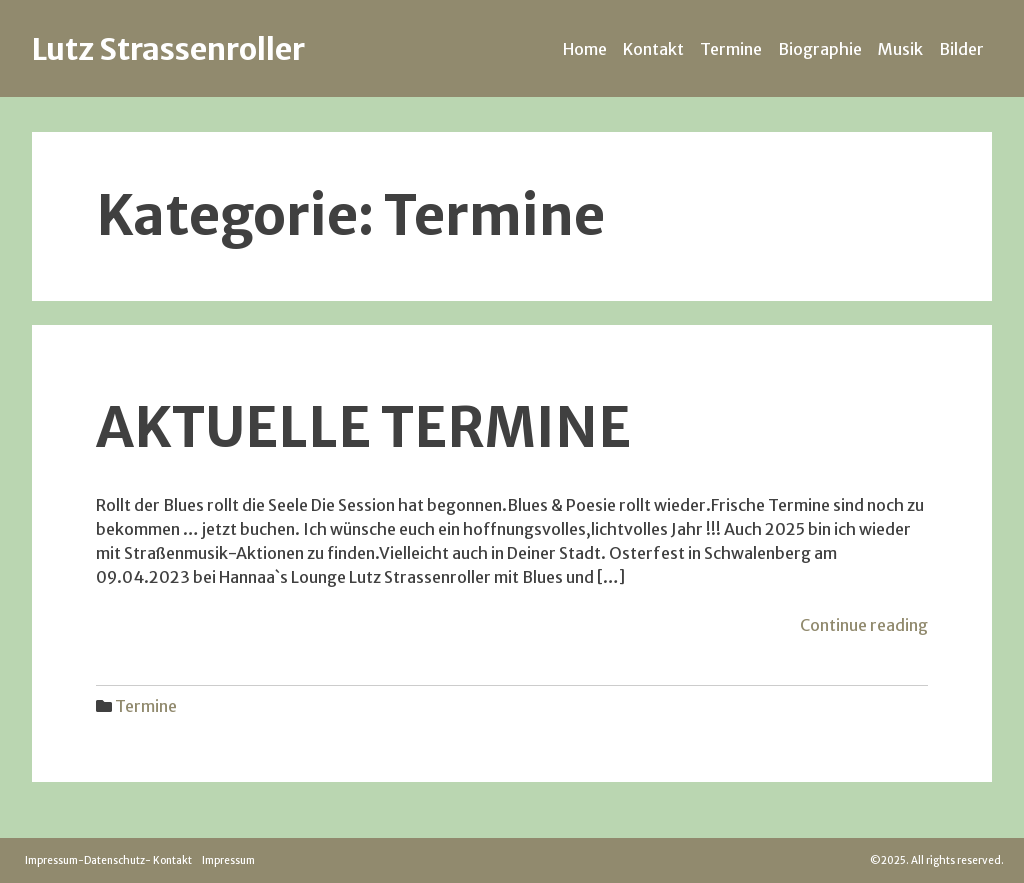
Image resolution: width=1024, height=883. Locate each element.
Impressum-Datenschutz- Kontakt (108, 860)
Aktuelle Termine (363, 428)
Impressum (228, 860)
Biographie (820, 49)
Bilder (961, 49)
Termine (731, 49)
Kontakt (653, 49)
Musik (900, 49)
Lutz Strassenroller (168, 49)
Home (585, 49)
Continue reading (864, 625)
